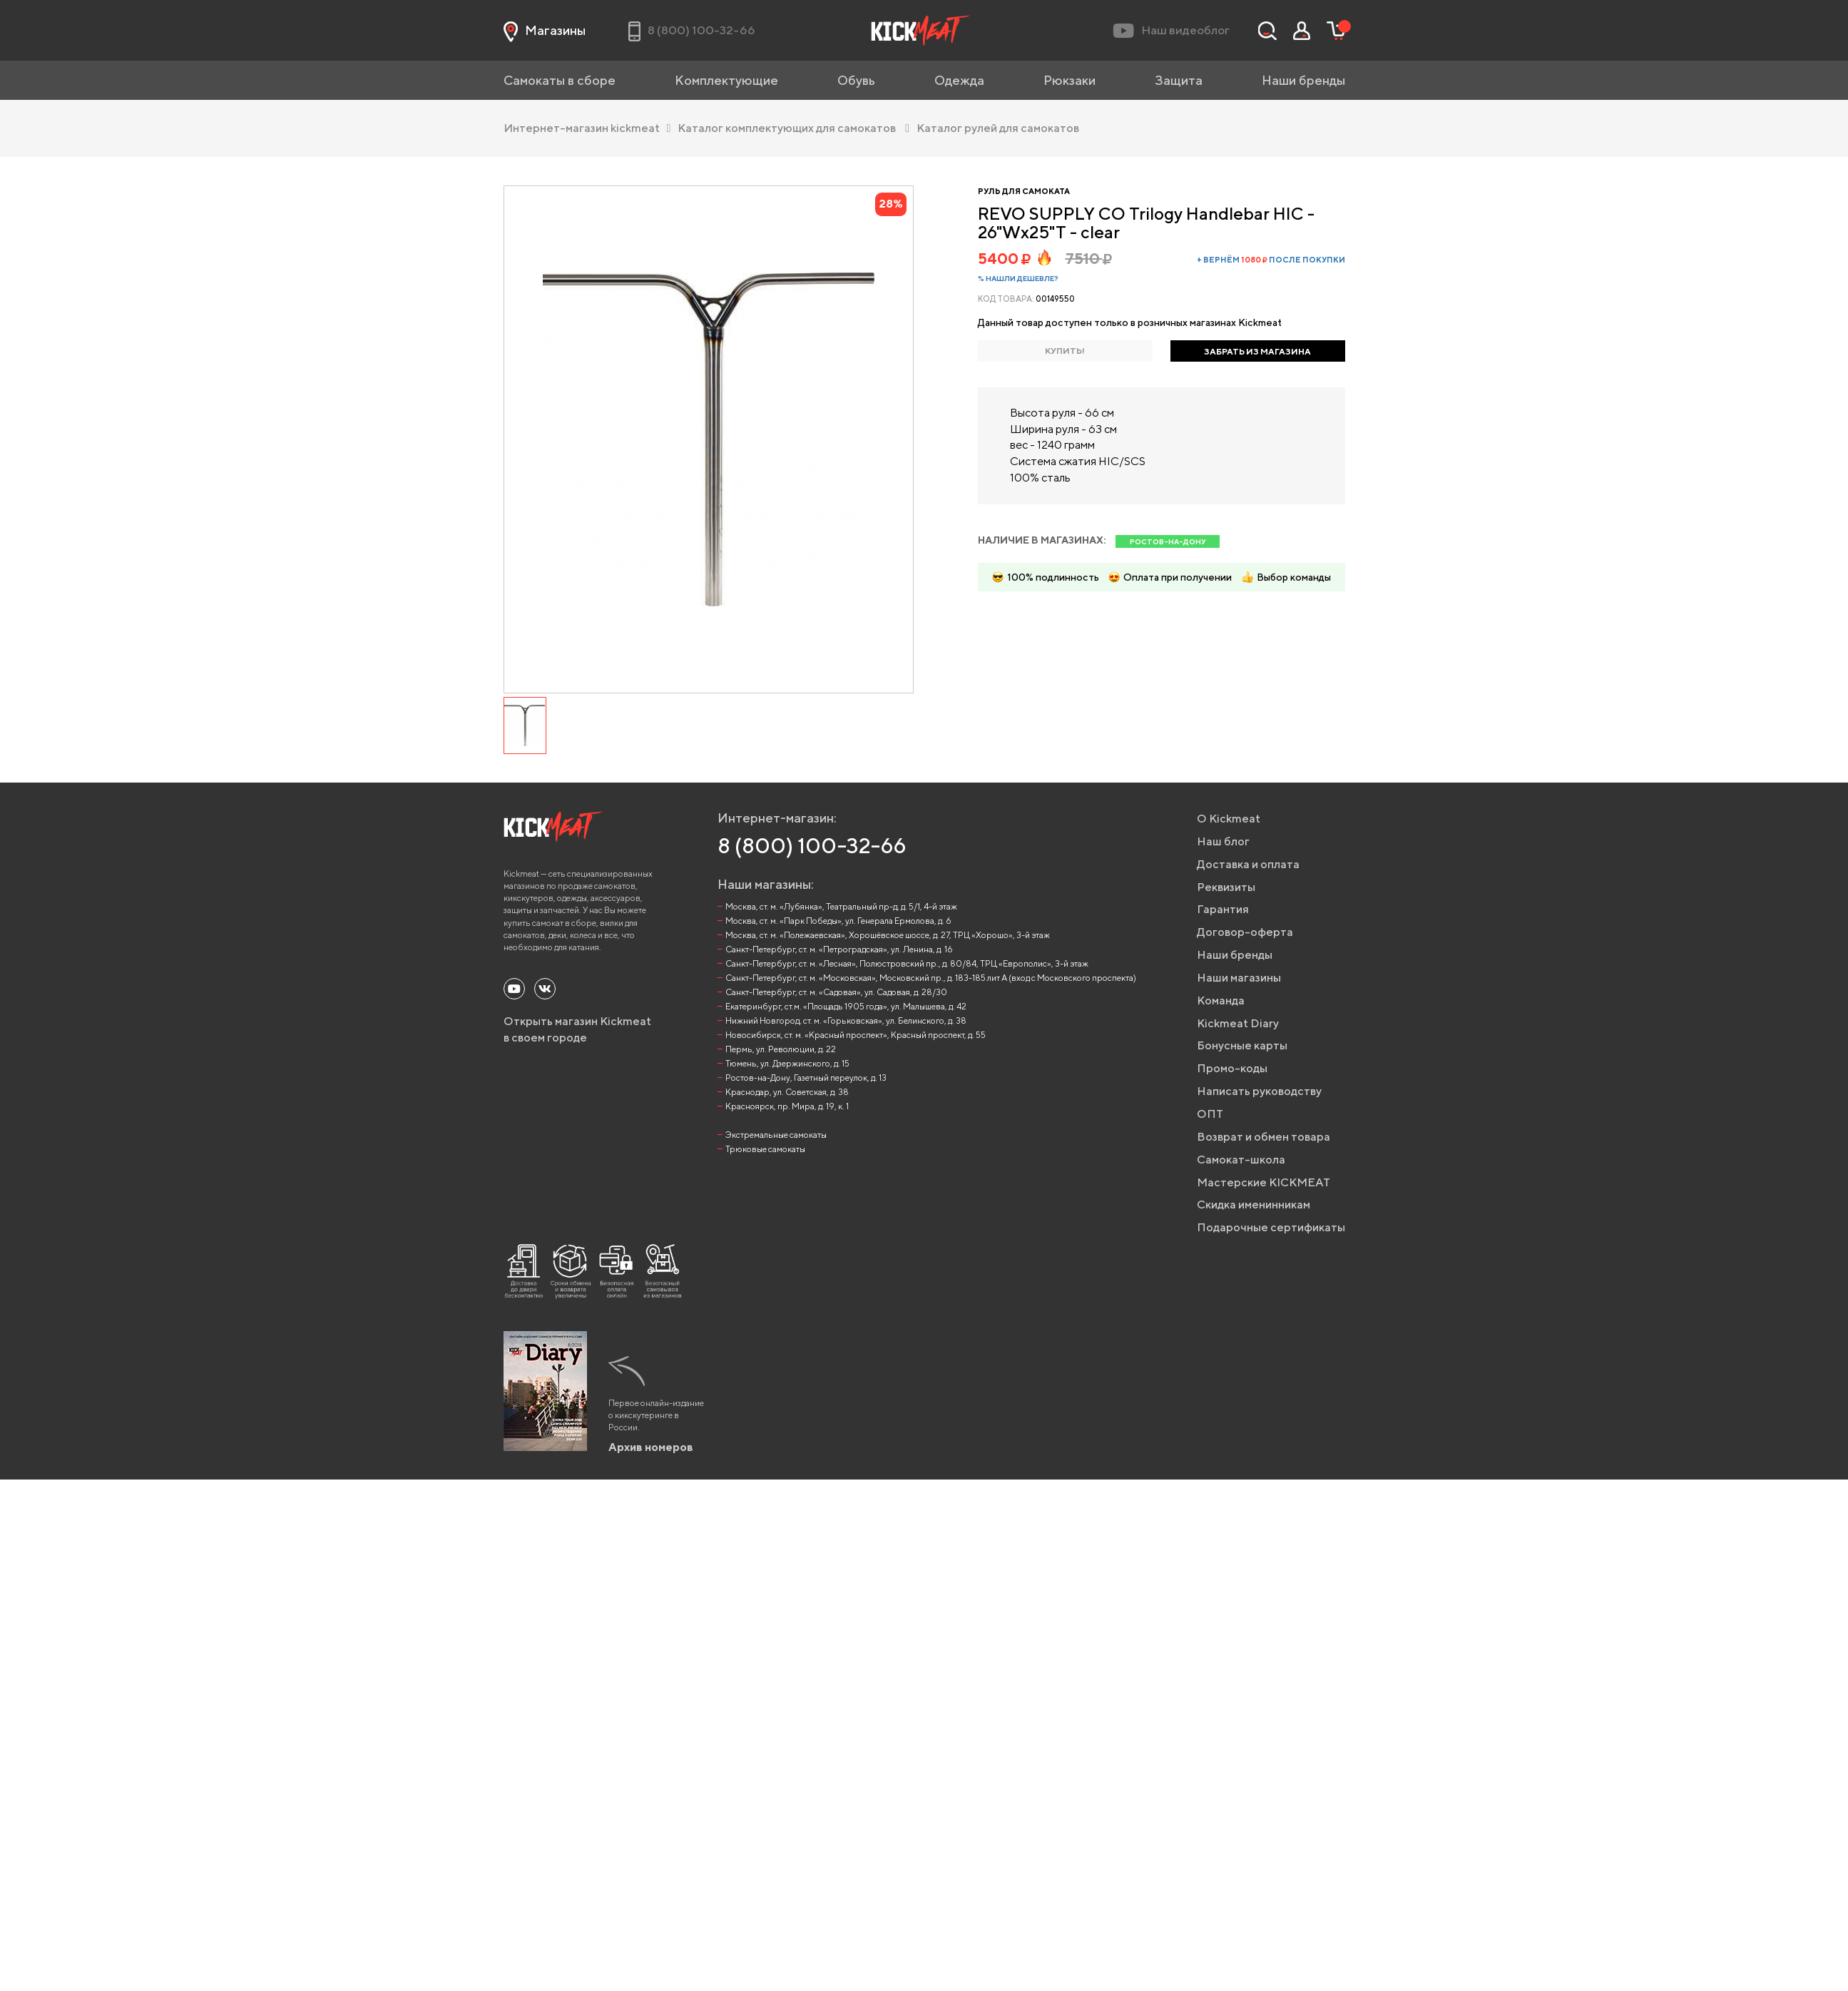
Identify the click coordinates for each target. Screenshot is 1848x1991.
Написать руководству (1259, 1091)
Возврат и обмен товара (1263, 1137)
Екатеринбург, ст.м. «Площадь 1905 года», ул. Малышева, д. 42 (845, 1006)
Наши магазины (1239, 977)
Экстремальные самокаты (776, 1134)
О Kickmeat (1228, 818)
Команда (1221, 1000)
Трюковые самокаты (765, 1149)
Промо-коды (1232, 1068)
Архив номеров (650, 1447)
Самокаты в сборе (560, 80)
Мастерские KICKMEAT (1263, 1182)
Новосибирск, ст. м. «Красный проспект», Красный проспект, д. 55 (855, 1034)
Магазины (545, 30)
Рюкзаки (1069, 80)
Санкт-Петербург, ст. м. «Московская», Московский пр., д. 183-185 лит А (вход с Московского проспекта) (930, 977)
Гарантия (1223, 909)
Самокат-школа (1241, 1159)
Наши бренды (1303, 80)
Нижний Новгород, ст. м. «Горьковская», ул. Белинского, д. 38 (845, 1020)
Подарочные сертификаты (1271, 1227)
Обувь (856, 80)
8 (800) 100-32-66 (812, 845)
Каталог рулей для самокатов (998, 128)
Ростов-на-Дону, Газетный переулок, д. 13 (806, 1077)
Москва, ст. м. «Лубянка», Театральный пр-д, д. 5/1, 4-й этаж (841, 906)
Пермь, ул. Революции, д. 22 (780, 1049)
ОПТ (1210, 1114)
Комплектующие (726, 80)
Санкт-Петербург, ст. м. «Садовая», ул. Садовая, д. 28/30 (836, 992)
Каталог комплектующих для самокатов (793, 128)
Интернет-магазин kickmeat (587, 128)
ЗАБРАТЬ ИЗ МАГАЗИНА (1257, 351)
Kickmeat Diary (1238, 1023)
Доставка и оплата (1248, 864)
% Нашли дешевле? (1018, 278)
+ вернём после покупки (1271, 259)
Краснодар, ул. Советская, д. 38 (787, 1091)
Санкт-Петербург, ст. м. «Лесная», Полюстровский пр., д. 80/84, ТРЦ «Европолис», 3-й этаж (906, 963)
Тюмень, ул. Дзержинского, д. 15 (787, 1063)
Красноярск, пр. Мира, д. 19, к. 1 (787, 1106)
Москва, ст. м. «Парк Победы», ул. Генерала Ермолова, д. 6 (838, 920)
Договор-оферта (1245, 932)
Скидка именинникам (1253, 1204)
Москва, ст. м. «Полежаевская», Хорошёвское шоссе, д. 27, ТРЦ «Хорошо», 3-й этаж (887, 935)
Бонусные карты (1242, 1045)
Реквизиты (1226, 887)
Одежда (959, 80)
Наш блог (1223, 841)
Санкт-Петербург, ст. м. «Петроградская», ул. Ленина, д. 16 (839, 949)
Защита (1179, 80)
